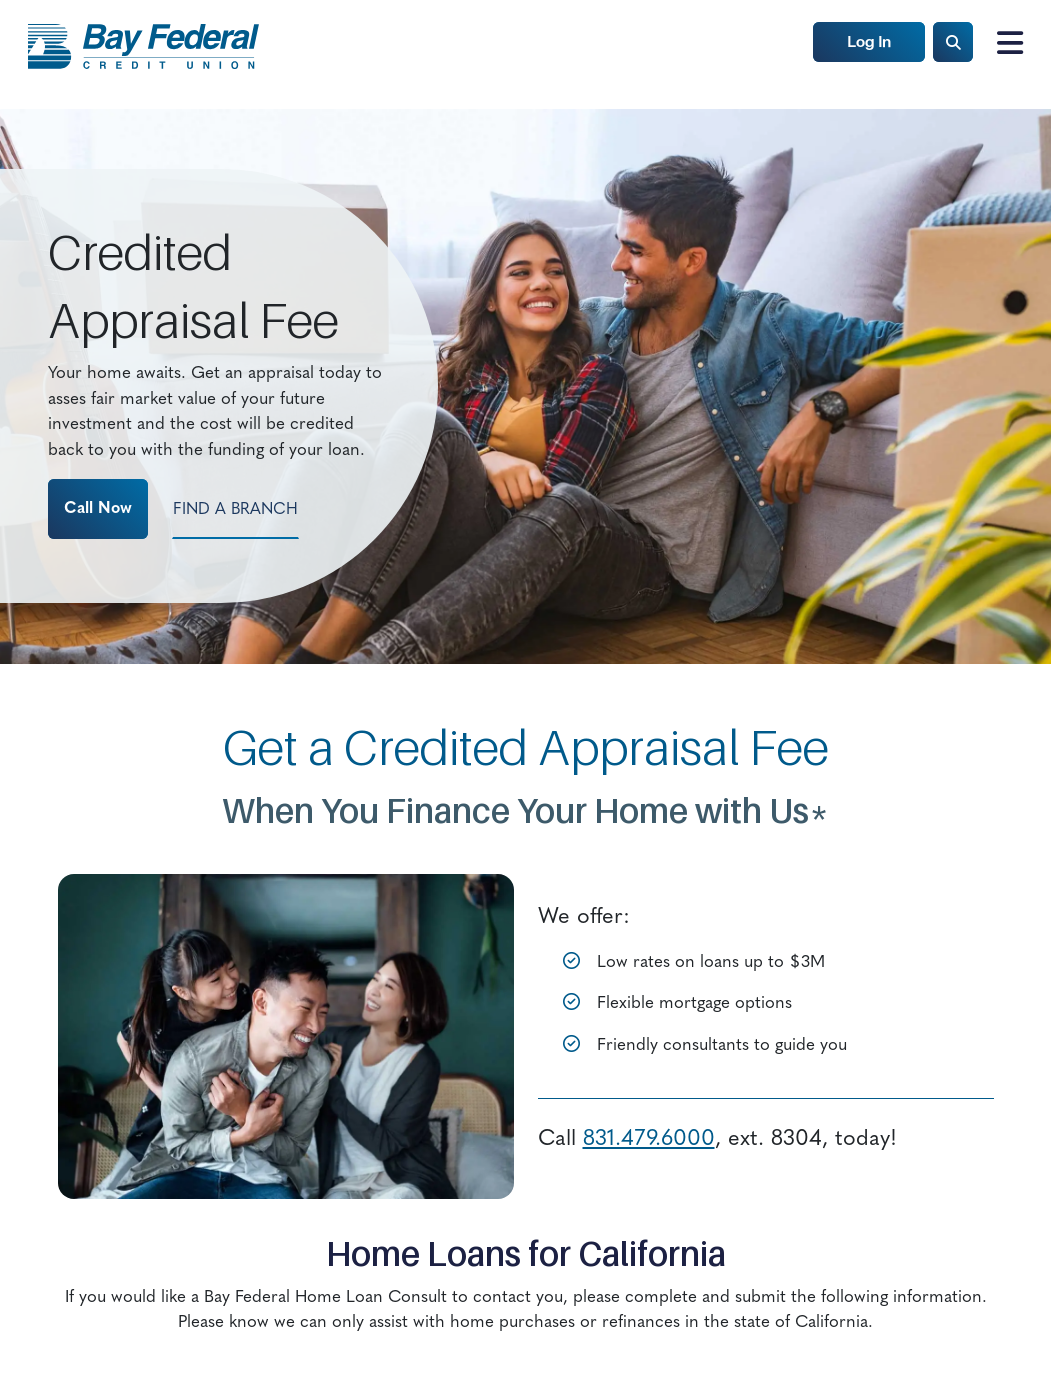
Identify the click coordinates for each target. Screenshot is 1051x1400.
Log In (869, 41)
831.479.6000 (649, 1139)
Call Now (98, 509)
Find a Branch (235, 510)
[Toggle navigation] (1003, 43)
